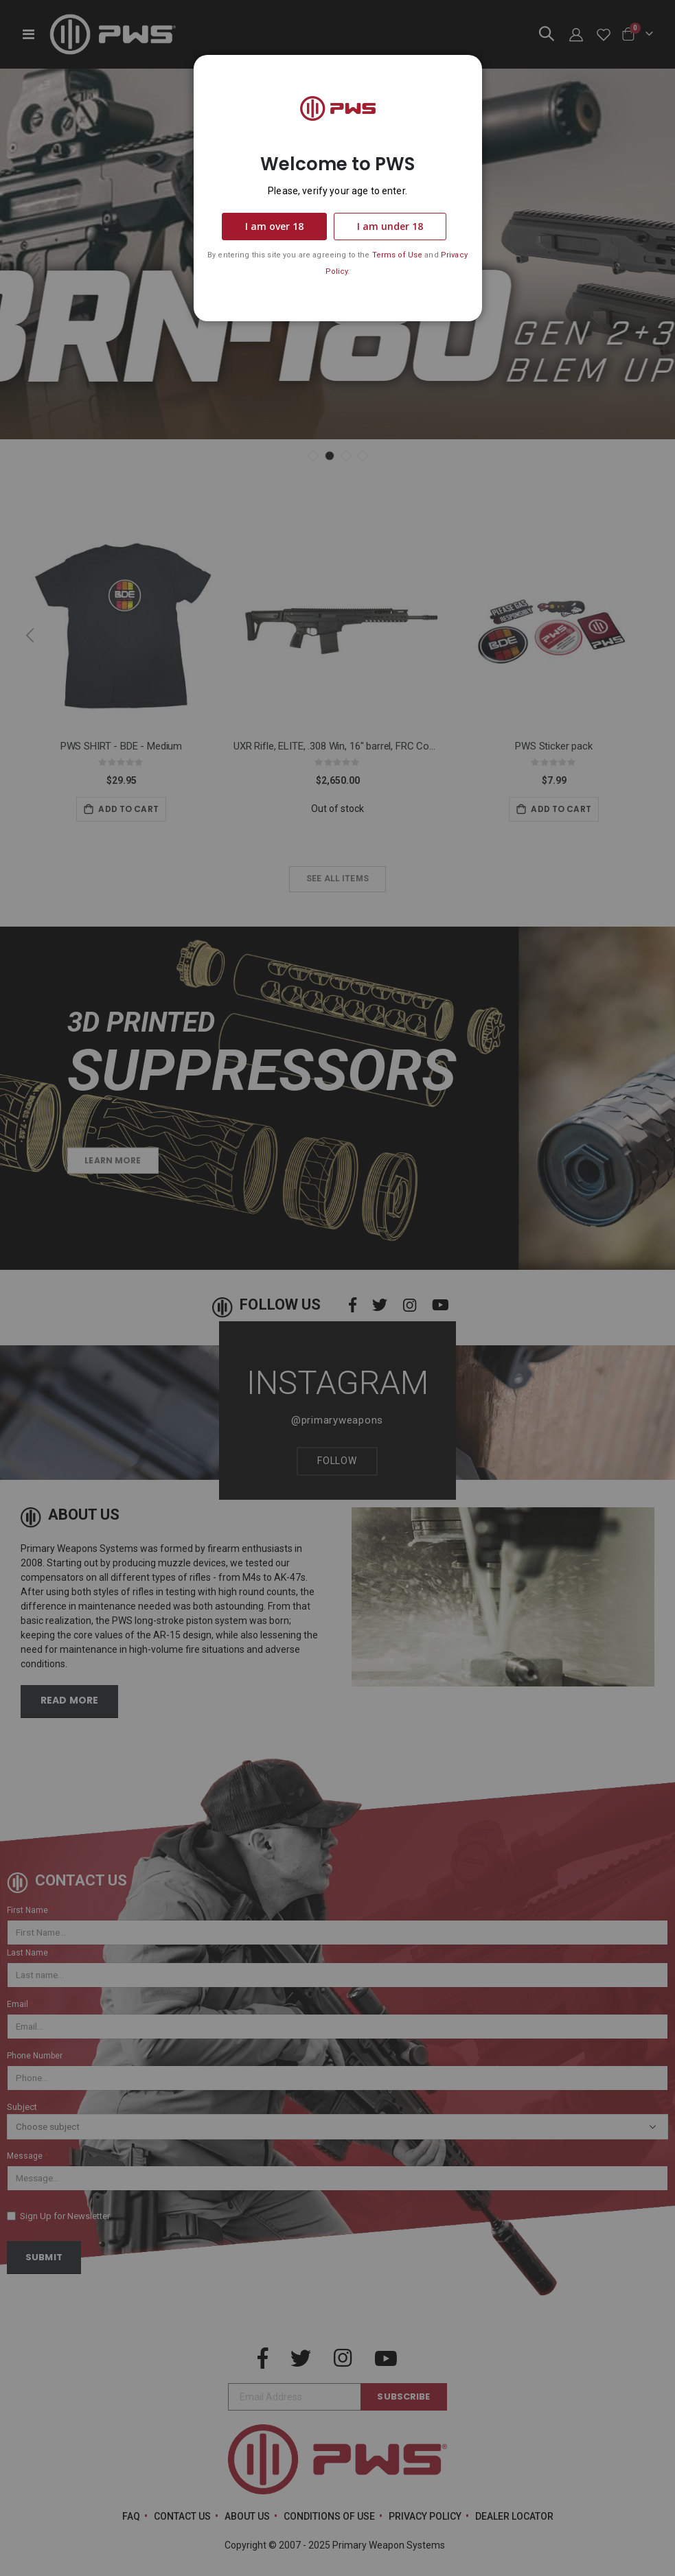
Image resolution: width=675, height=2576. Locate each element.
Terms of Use (397, 255)
